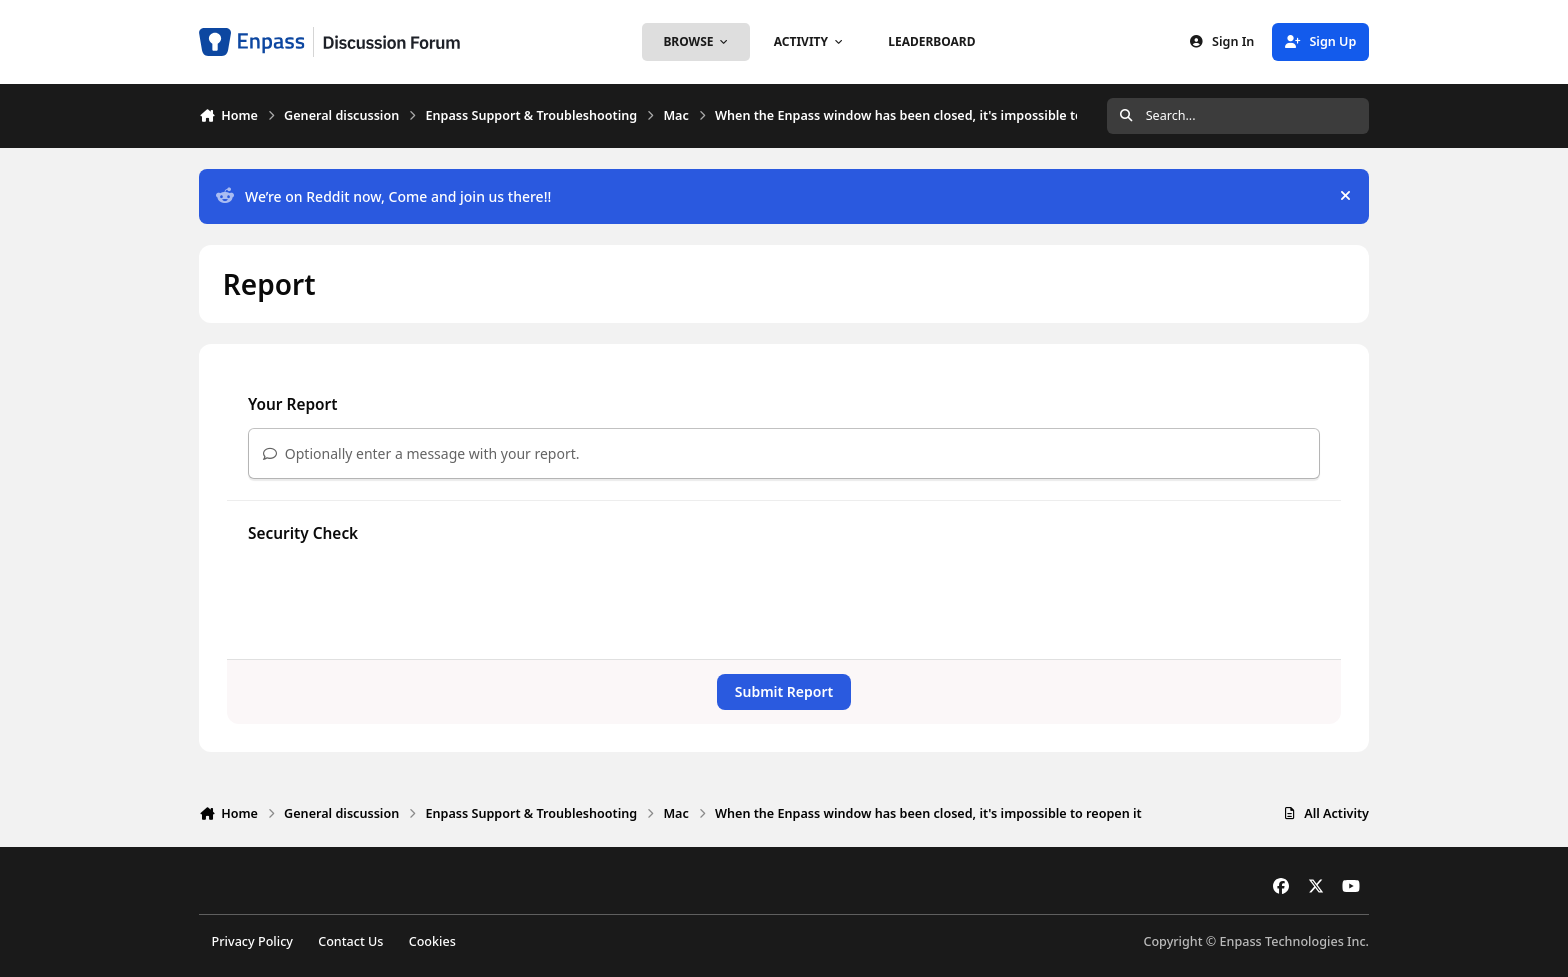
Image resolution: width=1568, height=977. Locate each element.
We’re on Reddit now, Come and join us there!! (383, 196)
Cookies (432, 941)
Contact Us (350, 941)
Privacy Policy (252, 941)
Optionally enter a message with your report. (421, 453)
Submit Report (784, 691)
